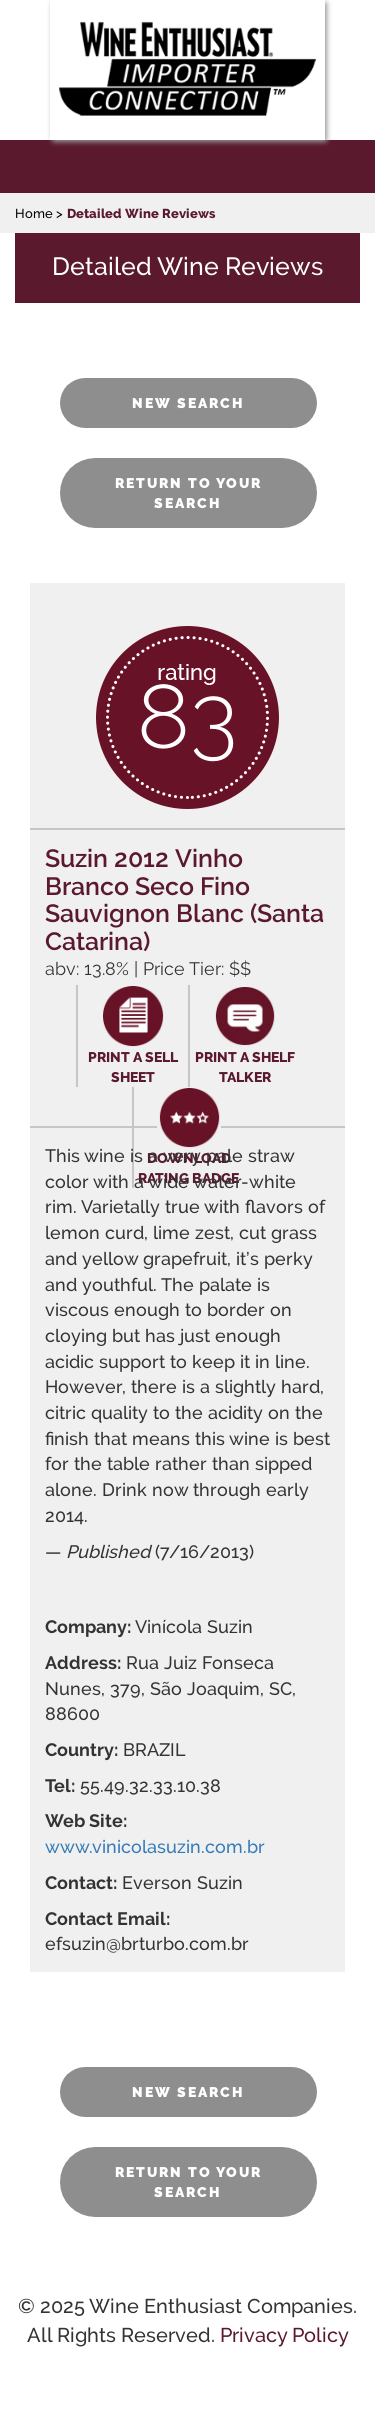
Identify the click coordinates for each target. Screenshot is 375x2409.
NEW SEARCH (188, 403)
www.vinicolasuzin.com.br (155, 1846)
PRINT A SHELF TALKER (245, 1067)
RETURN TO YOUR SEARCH (188, 493)
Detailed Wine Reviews (141, 213)
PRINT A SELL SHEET (133, 1067)
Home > (39, 213)
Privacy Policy (284, 2335)
